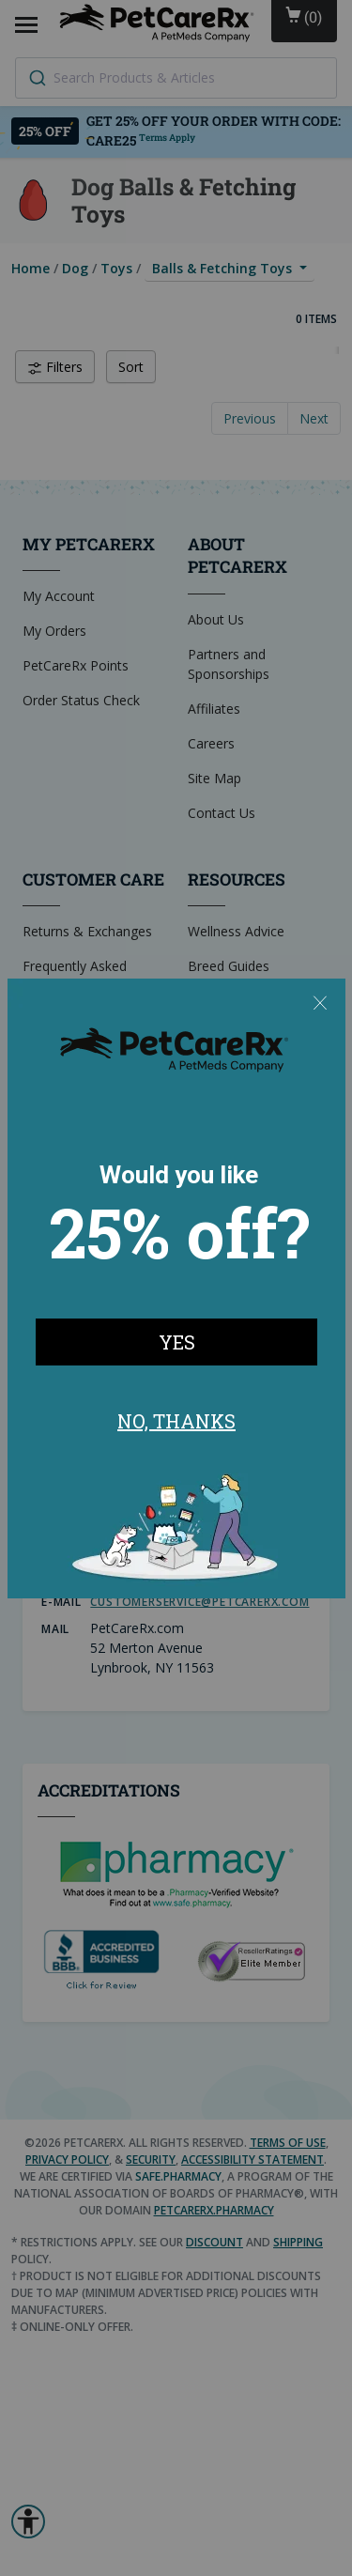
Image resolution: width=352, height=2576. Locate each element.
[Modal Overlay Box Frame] (176, 1288)
